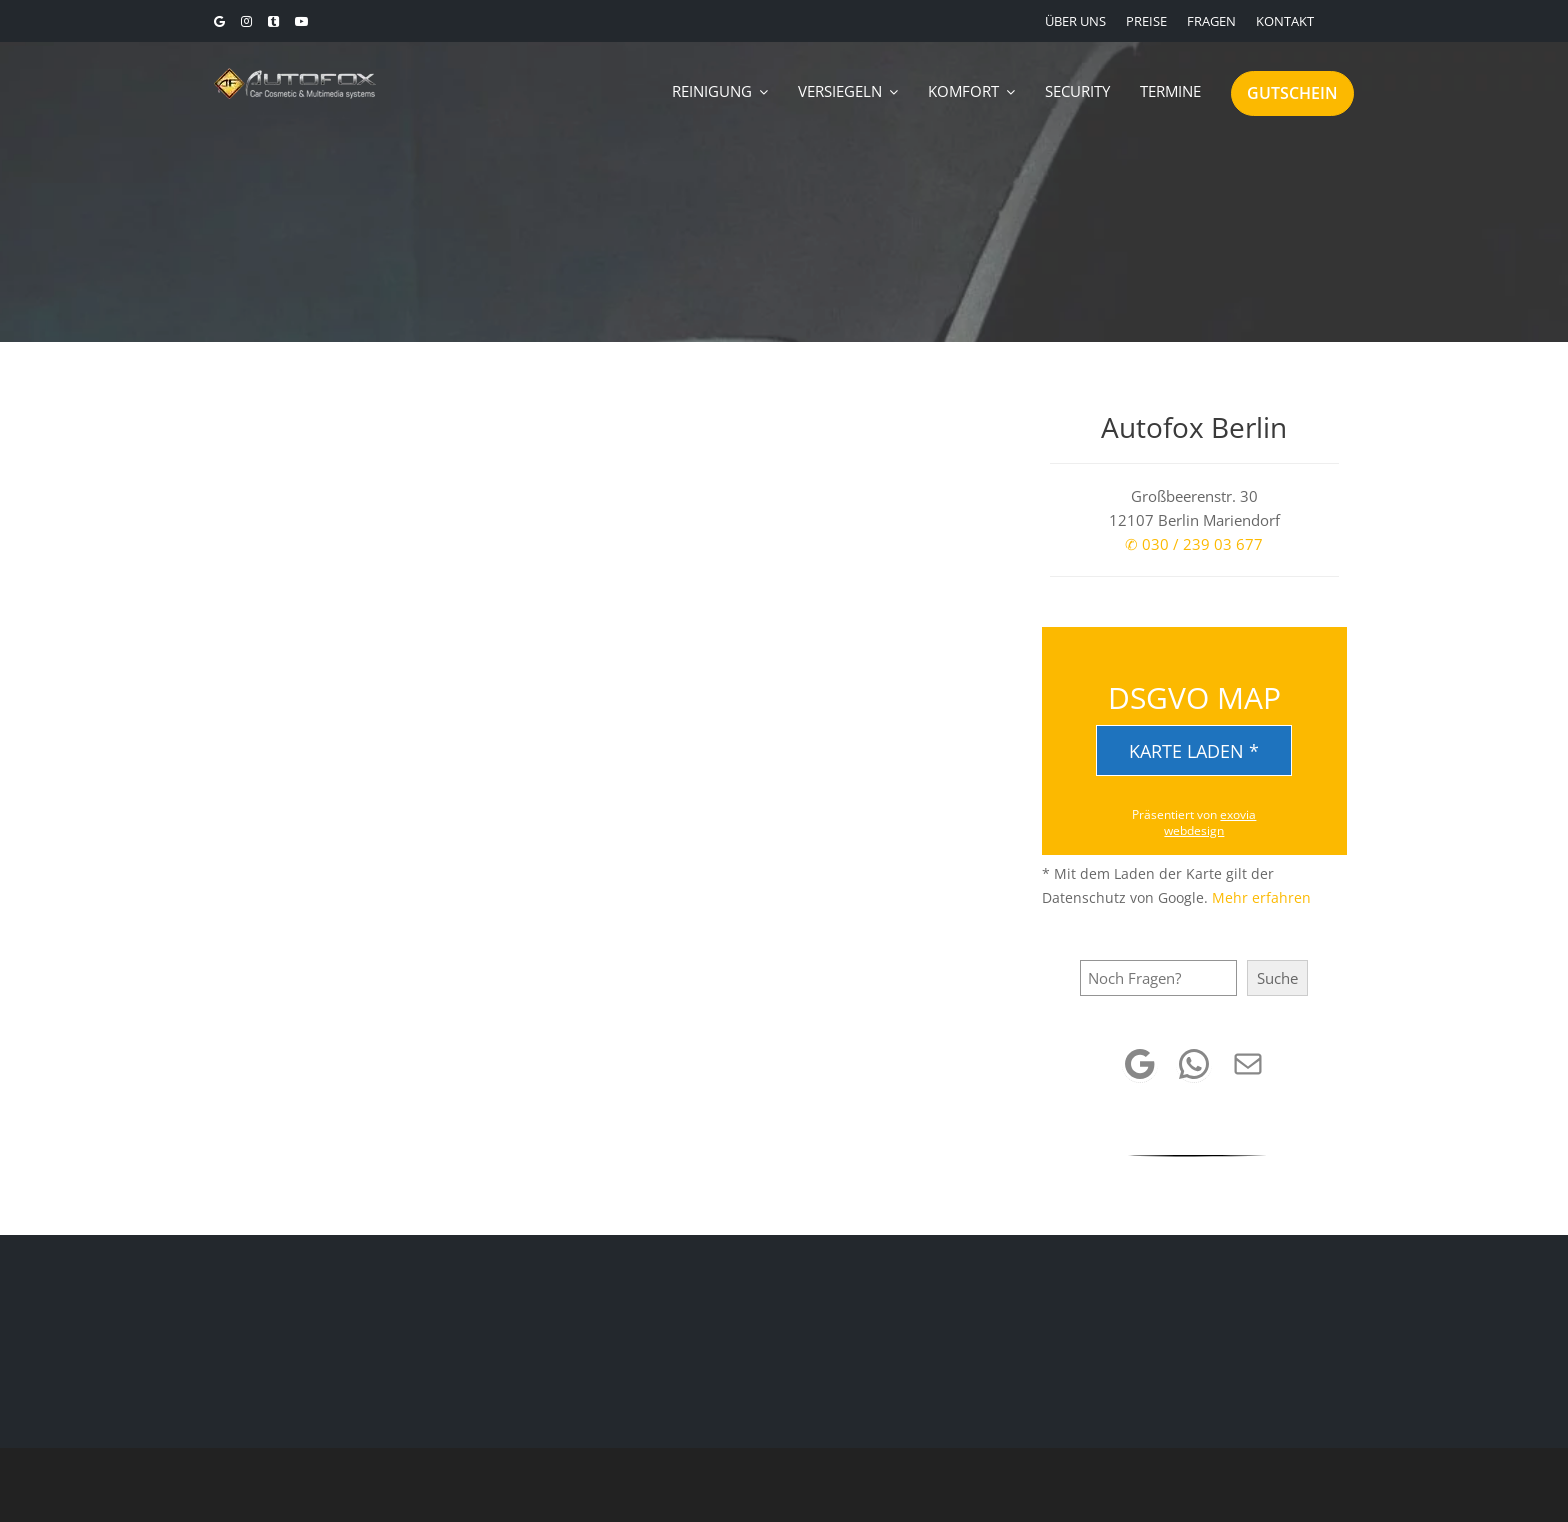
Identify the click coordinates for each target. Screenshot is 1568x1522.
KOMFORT (963, 91)
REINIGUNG (712, 91)
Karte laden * (1194, 751)
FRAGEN (1211, 21)
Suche (1277, 978)
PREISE (1146, 21)
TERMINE (1170, 91)
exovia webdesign (1210, 822)
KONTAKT (1285, 21)
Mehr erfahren (1261, 897)
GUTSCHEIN (1292, 93)
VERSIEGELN (840, 91)
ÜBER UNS (1075, 21)
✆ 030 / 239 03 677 (1194, 544)
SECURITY (1077, 91)
